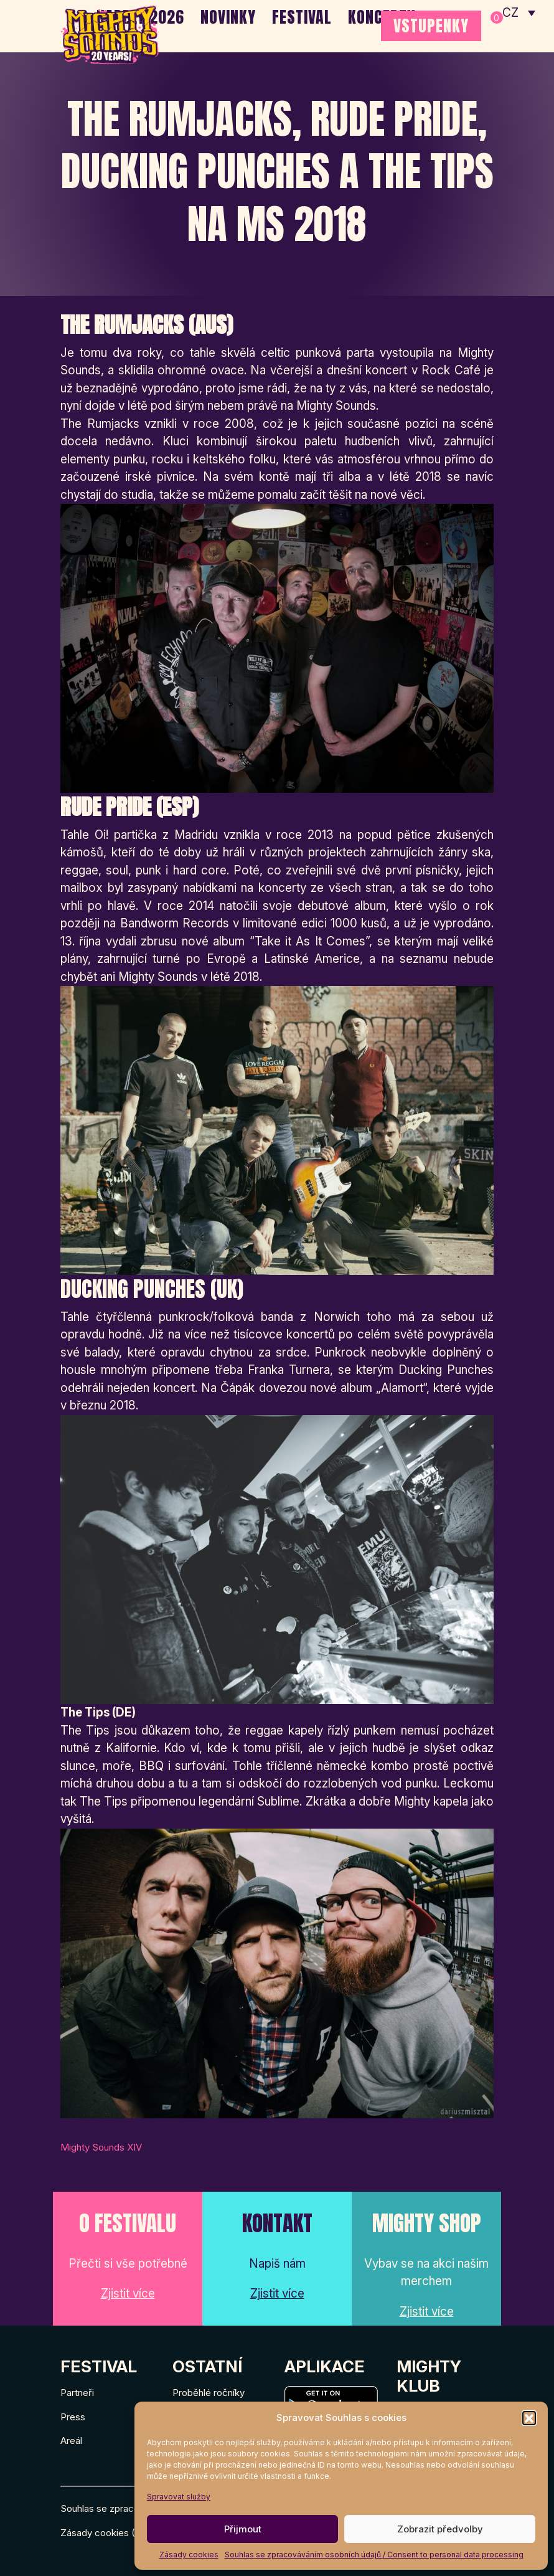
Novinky (228, 16)
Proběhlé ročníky (208, 2392)
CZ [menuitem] (510, 13)
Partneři (77, 2392)
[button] (529, 2418)
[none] (519, 12)
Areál (71, 2440)
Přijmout (242, 2529)
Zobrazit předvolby (440, 2529)
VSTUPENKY (431, 25)
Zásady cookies (188, 2554)
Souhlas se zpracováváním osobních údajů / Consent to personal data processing (374, 2554)
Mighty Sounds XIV (101, 2147)
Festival (302, 16)
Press (72, 2417)
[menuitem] (519, 12)
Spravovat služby (178, 2496)
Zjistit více (128, 2293)
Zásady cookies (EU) (105, 2533)
